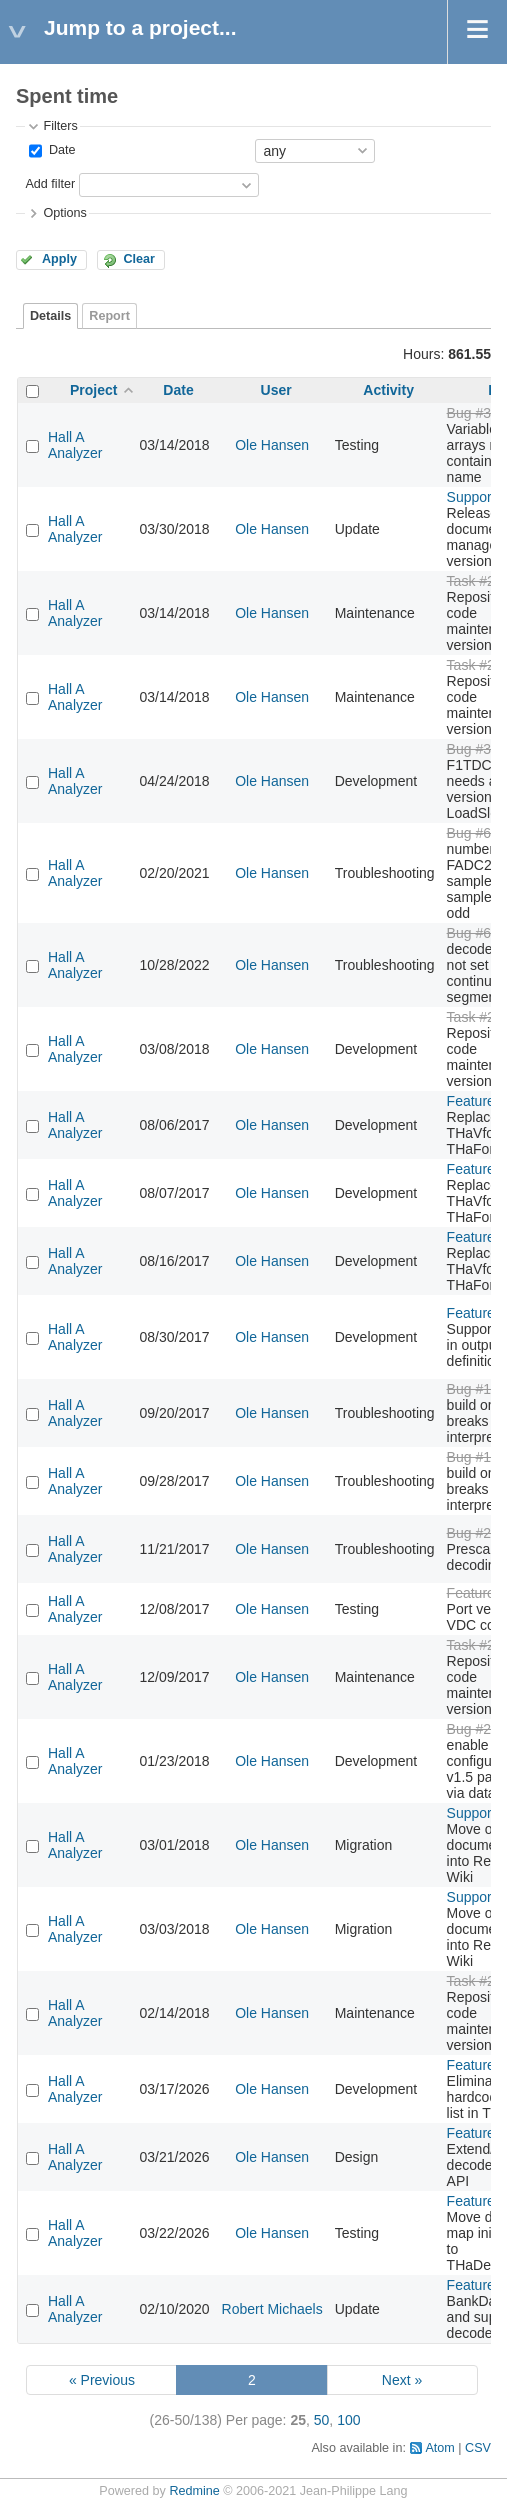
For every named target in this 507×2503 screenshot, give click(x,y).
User (276, 390)
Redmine (194, 2491)
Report (109, 316)
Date (60, 150)
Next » (402, 2380)
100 (348, 2420)
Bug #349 (477, 749)
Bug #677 (477, 933)
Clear (139, 259)
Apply (59, 259)
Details (50, 316)
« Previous (102, 2380)
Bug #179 (477, 1389)
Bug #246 (477, 1533)
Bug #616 (477, 833)
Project (93, 390)
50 (322, 2420)
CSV (478, 2448)
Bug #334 (477, 413)
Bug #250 (477, 1729)
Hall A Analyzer (75, 445)
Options (64, 213)
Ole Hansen (272, 445)
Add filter (50, 184)
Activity (388, 390)
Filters (60, 126)
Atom (439, 2448)
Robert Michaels (272, 2309)
